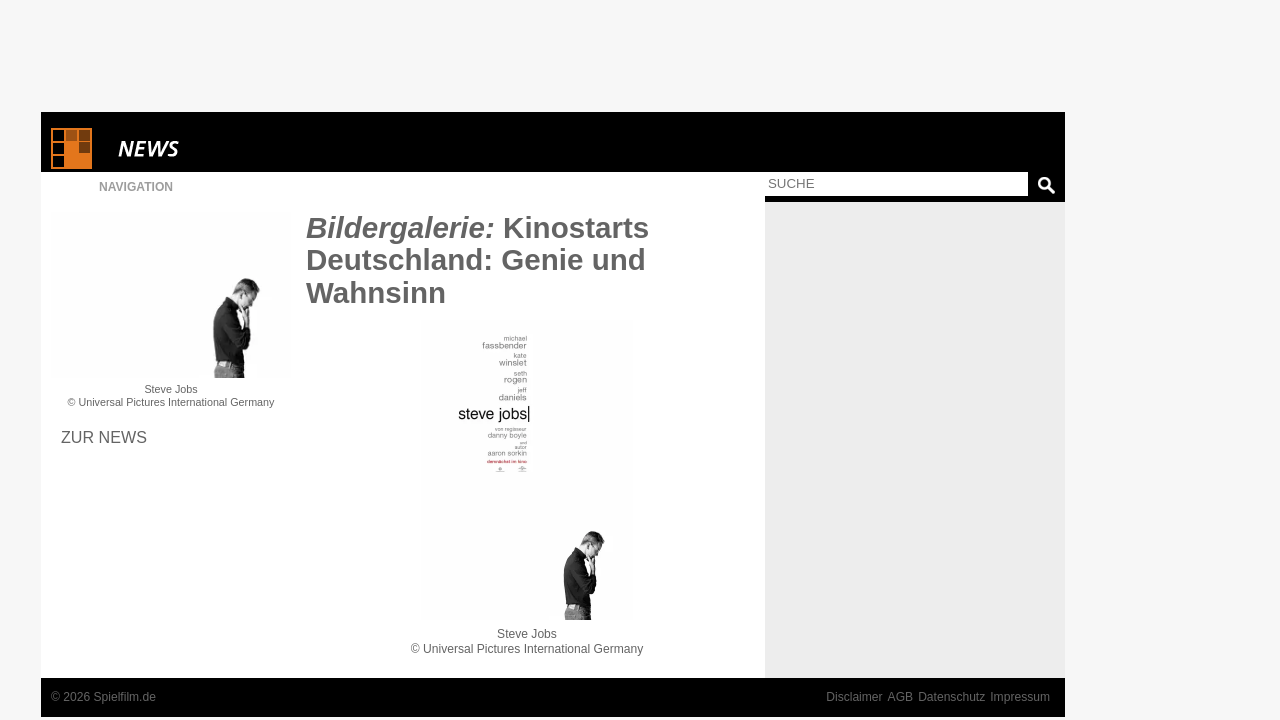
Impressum (1020, 697)
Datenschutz (951, 697)
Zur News (104, 437)
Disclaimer (854, 697)
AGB (901, 697)
